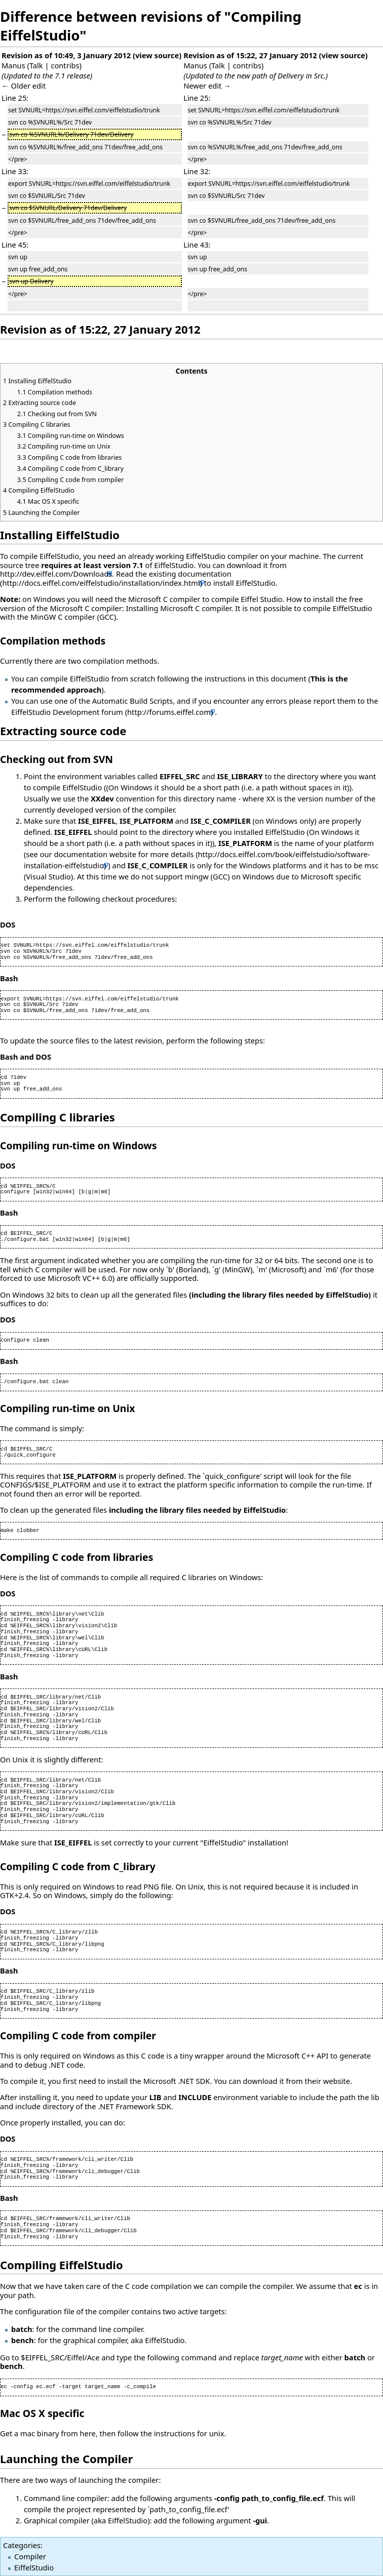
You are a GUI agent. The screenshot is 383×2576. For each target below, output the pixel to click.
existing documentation (190, 574)
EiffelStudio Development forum (67, 712)
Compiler (30, 2556)
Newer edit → (207, 85)
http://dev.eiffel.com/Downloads (56, 574)
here (87, 2433)
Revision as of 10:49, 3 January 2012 (66, 55)
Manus (13, 65)
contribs (65, 65)
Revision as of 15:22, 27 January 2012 (250, 55)
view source (157, 55)
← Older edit (24, 85)
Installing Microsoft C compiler (179, 608)
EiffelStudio (34, 2567)
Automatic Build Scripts (132, 701)
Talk (36, 65)
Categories (22, 2545)
